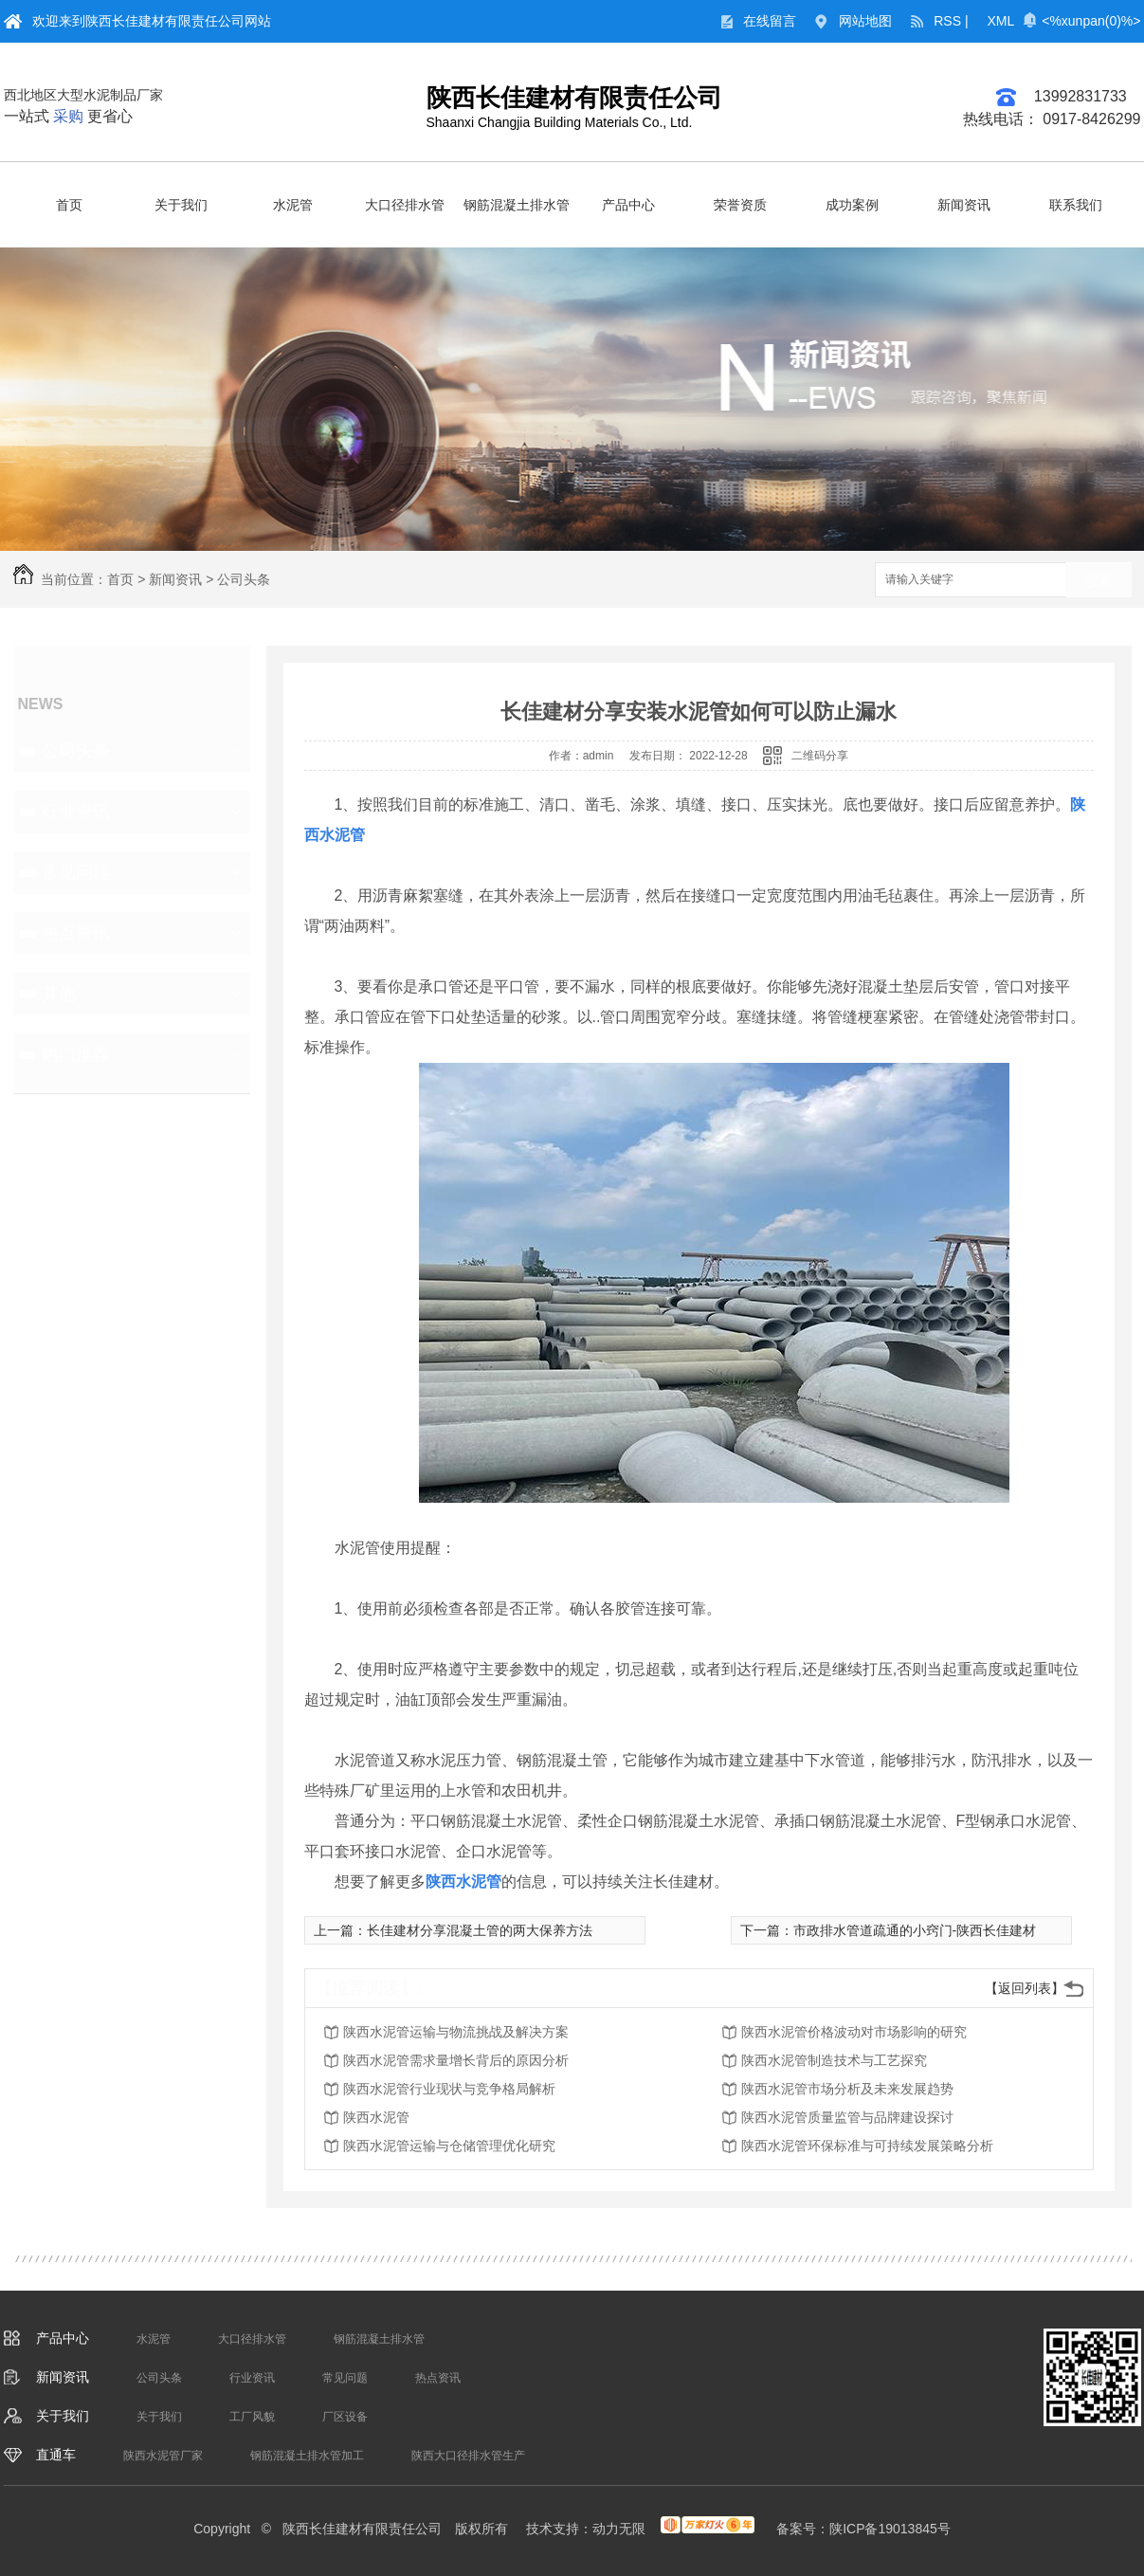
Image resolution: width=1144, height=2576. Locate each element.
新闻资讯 (963, 204)
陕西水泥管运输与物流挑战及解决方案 (456, 2031)
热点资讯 (76, 932)
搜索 (1098, 581)
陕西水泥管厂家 (163, 2455)
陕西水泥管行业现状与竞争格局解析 (449, 2088)
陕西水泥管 (376, 2117)
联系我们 (1075, 204)
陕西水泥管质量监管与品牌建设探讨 (847, 2117)
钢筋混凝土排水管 (516, 204)
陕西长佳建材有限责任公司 (574, 97)
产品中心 (628, 204)
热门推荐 (76, 1054)
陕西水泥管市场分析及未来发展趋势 (847, 2088)
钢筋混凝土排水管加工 (307, 2455)
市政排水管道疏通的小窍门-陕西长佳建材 (915, 1930)
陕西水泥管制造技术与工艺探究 (834, 2060)
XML (1001, 20)
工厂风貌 (252, 2416)
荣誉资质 (740, 204)
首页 (69, 204)
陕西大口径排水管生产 (468, 2455)
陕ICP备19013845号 (890, 2528)
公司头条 (243, 579)
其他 (59, 993)
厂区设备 (345, 2416)
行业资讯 (76, 811)
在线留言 (769, 20)
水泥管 (293, 204)
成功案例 (852, 204)
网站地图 (865, 20)
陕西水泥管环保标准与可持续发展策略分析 (867, 2145)
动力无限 (618, 2528)
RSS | (951, 20)
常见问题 (76, 872)
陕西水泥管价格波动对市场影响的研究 (854, 2031)
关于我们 (181, 204)
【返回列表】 (1024, 1988)
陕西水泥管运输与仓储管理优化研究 (449, 2145)
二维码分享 (819, 755)
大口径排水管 (405, 204)
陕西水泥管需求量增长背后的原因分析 (456, 2060)
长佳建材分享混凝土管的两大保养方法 (479, 1930)
